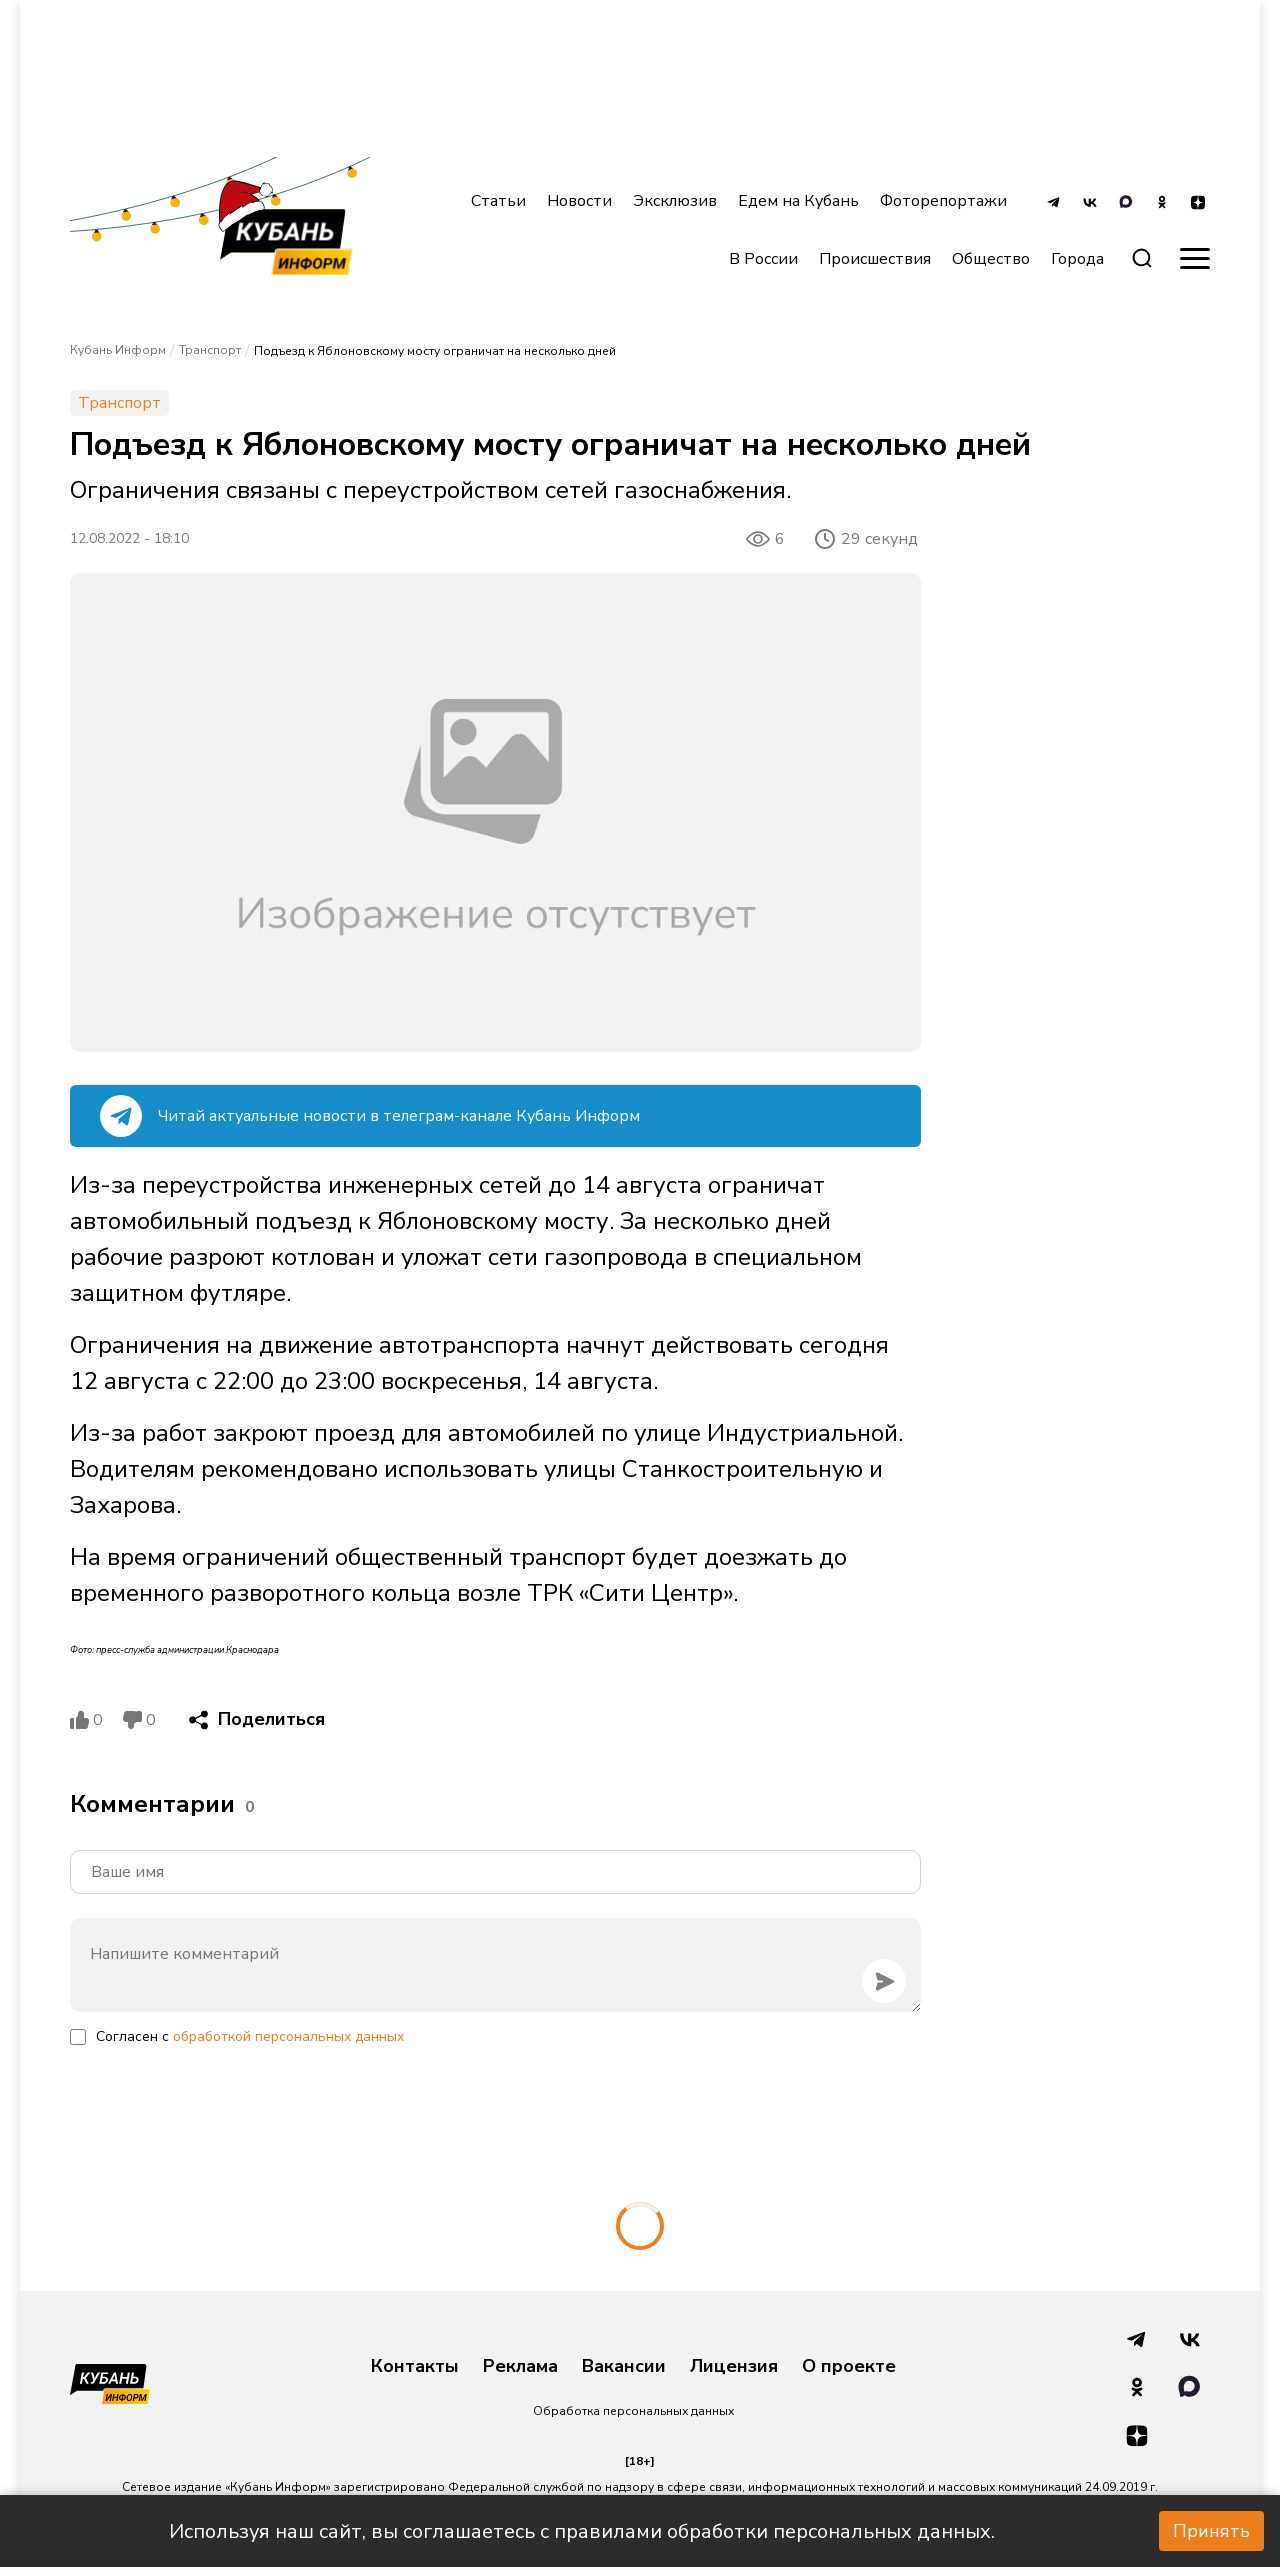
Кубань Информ (118, 350)
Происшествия (875, 259)
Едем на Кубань (798, 201)
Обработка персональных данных (633, 2411)
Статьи (498, 201)
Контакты (415, 2367)
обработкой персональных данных (288, 2036)
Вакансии (624, 2367)
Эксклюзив (675, 201)
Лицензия (734, 2367)
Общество (991, 259)
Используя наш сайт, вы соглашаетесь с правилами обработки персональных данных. (582, 2531)
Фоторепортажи (943, 201)
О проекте (849, 2367)
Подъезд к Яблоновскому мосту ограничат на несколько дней (435, 351)
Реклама (520, 2367)
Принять (1211, 2531)
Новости (579, 201)
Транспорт (210, 350)
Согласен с (250, 2036)
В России (763, 259)
